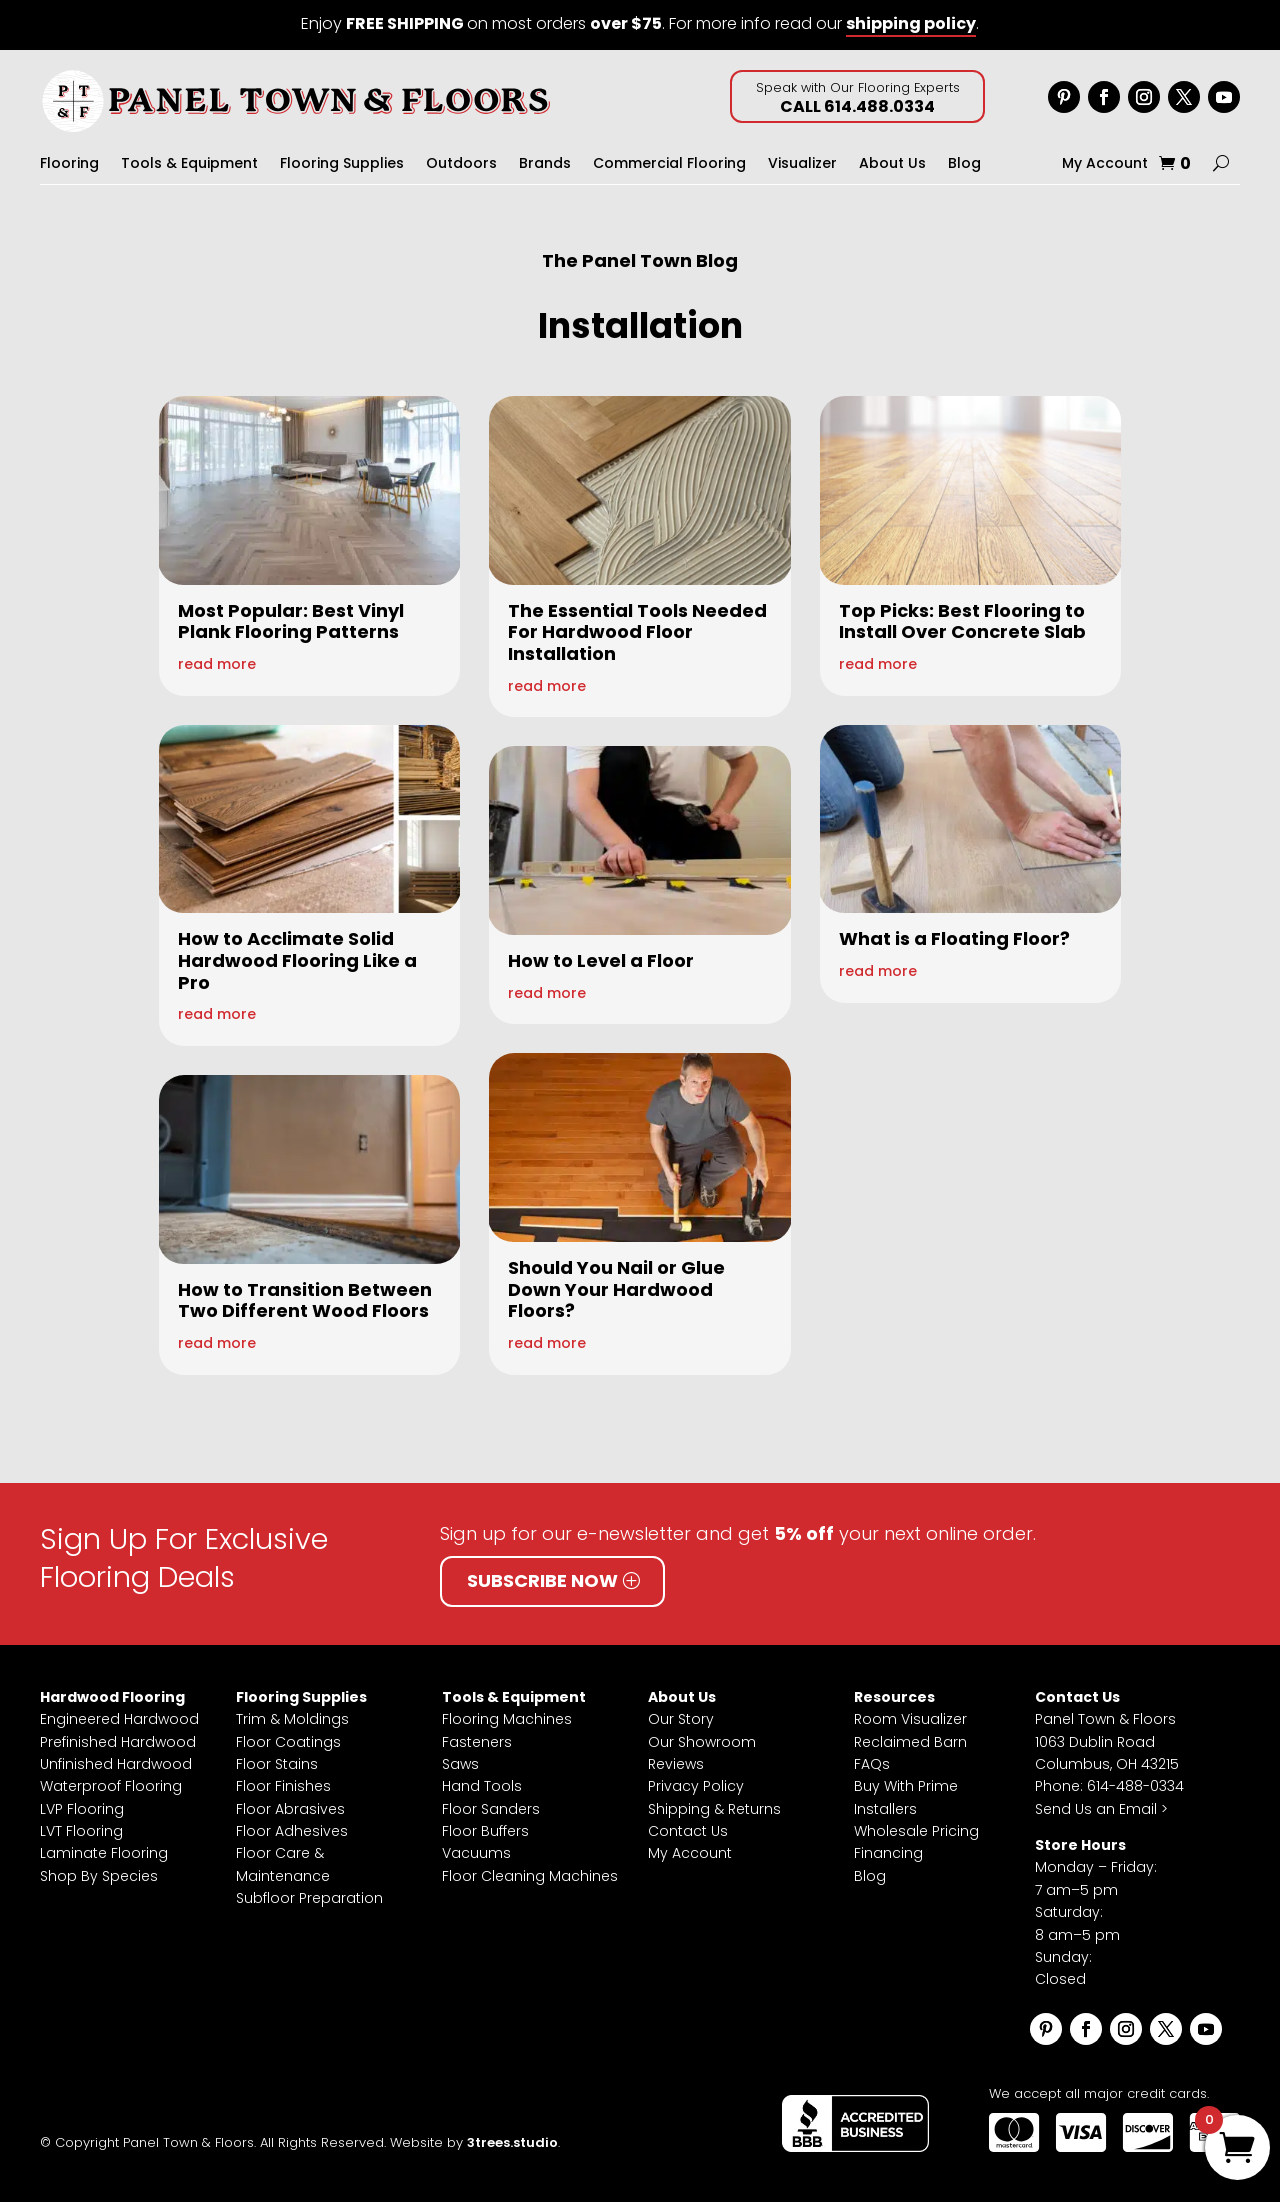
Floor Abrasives (290, 1809)
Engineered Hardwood (119, 1719)
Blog (964, 164)
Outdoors (461, 164)
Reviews (676, 1764)
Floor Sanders (491, 1809)
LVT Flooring (81, 1831)
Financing (888, 1853)
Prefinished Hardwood (118, 1742)
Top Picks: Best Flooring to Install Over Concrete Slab (962, 621)
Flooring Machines (507, 1719)
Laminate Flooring (104, 1853)
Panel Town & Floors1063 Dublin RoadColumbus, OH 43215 (1107, 1741)
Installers (885, 1809)
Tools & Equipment (189, 164)
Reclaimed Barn (910, 1742)
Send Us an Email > (1101, 1809)
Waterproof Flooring (111, 1786)
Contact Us (688, 1831)
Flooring (69, 164)
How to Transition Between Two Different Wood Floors (305, 1300)
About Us (892, 164)
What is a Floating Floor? (954, 938)
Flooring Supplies (342, 164)
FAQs (872, 1764)
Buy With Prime (906, 1786)
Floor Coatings (288, 1742)
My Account (1105, 164)
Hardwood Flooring (112, 1697)
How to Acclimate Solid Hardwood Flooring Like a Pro (297, 960)
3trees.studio (512, 2142)
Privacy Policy (696, 1786)
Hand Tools (482, 1786)
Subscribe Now (542, 1580)
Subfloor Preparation (309, 1898)
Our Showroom (702, 1742)
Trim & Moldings (292, 1719)
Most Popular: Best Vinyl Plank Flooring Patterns (291, 621)
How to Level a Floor (601, 960)
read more (217, 664)
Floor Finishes (283, 1786)
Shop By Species (99, 1876)
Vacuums (476, 1853)
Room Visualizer (910, 1719)
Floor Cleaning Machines (530, 1876)
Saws (460, 1764)
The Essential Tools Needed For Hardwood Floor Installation (637, 632)
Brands (545, 164)
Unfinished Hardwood (116, 1764)
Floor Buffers (485, 1831)
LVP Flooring (82, 1809)
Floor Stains (277, 1764)
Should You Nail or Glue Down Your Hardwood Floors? (616, 1289)
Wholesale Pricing (916, 1831)
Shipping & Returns (714, 1809)
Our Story (681, 1719)
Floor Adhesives (292, 1831)
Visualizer (802, 164)
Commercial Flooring (669, 164)
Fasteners (477, 1742)
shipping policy (911, 23)
